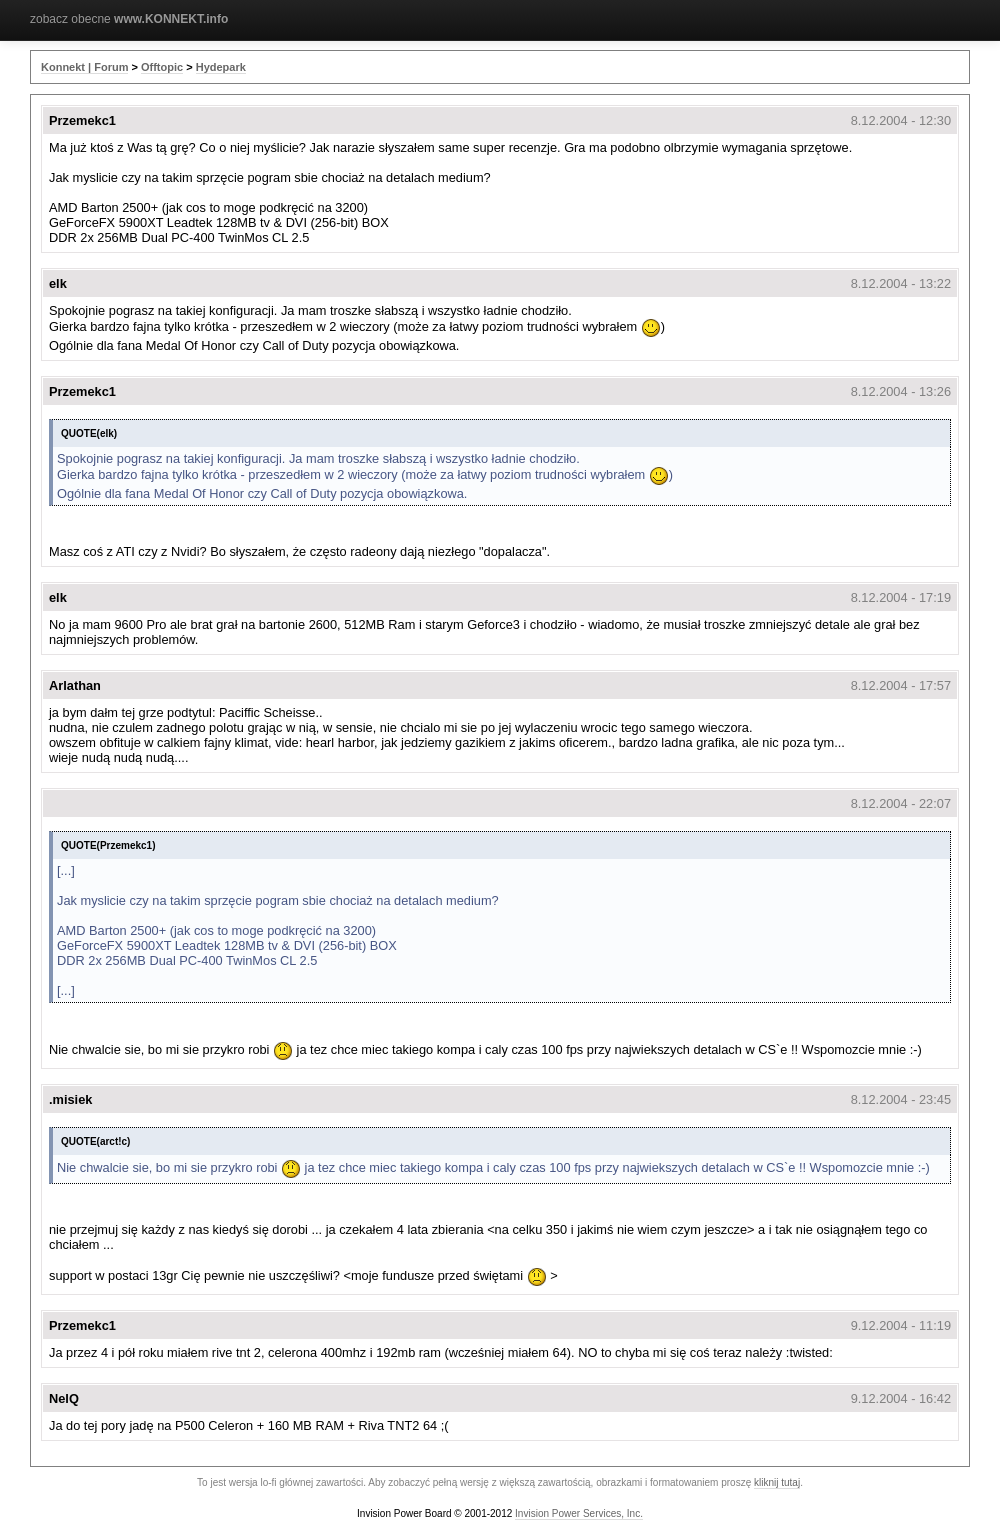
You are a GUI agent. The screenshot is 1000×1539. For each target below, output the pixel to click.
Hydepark (221, 67)
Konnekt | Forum (84, 67)
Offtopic (162, 67)
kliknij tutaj (777, 1482)
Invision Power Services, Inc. (579, 1513)
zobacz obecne (129, 19)
